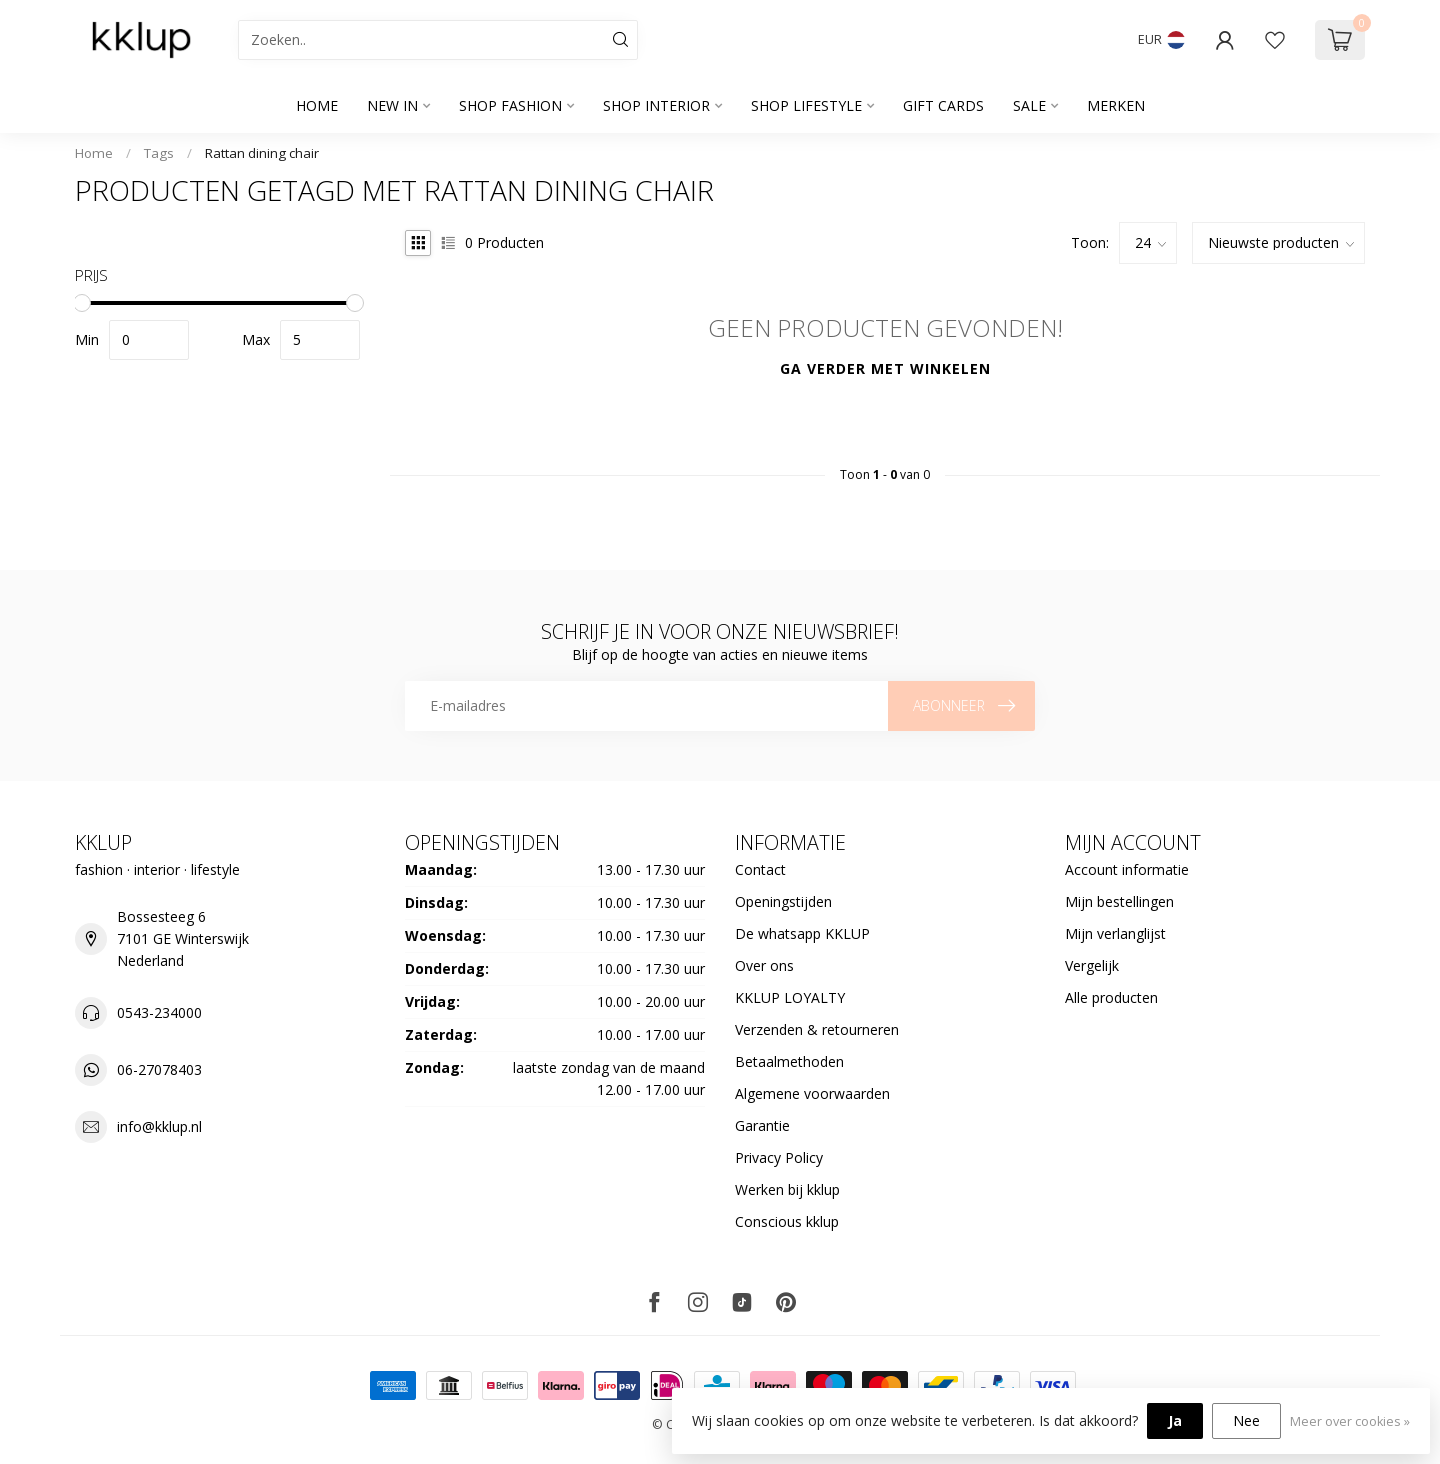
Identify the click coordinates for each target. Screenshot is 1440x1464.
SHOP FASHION (510, 105)
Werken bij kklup (787, 1189)
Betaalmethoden (789, 1061)
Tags (159, 153)
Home (317, 105)
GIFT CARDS (943, 105)
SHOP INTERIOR (656, 105)
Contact (760, 869)
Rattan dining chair (262, 153)
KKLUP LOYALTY (790, 997)
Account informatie (1127, 869)
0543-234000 (159, 1012)
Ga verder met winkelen (885, 368)
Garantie (762, 1125)
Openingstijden (783, 901)
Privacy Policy (779, 1157)
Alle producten (1111, 997)
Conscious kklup (787, 1221)
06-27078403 (159, 1069)
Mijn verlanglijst (1115, 933)
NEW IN (392, 105)
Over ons (764, 965)
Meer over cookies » (1350, 1421)
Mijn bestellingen (1119, 901)
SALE (1029, 105)
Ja (1175, 1420)
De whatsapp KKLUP (802, 933)
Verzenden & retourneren (817, 1029)
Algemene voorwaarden (812, 1093)
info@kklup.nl (159, 1126)
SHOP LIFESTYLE (806, 105)
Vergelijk (1092, 965)
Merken (1116, 105)
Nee (1246, 1420)
